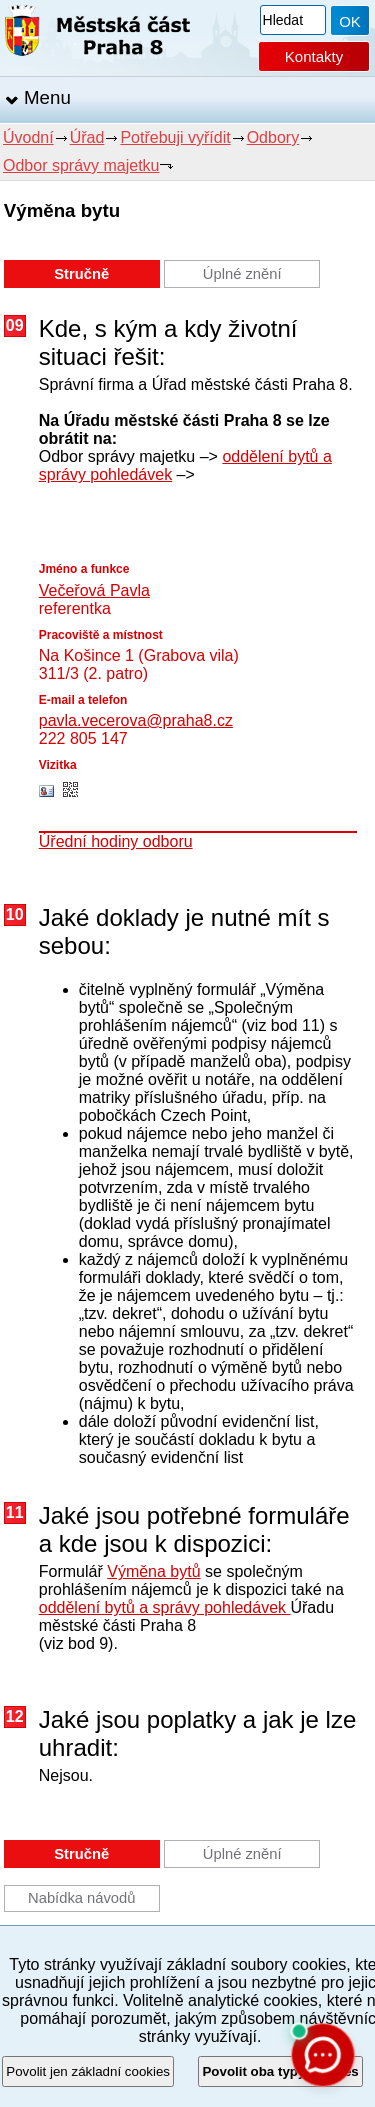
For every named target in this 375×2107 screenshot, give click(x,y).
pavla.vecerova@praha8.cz (136, 720)
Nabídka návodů (81, 1898)
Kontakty (314, 56)
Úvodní (28, 137)
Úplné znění (242, 274)
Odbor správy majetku (81, 165)
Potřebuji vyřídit (175, 137)
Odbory (273, 137)
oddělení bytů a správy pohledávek (165, 1607)
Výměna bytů (153, 1571)
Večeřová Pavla (94, 590)
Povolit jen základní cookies (88, 2071)
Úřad (87, 137)
